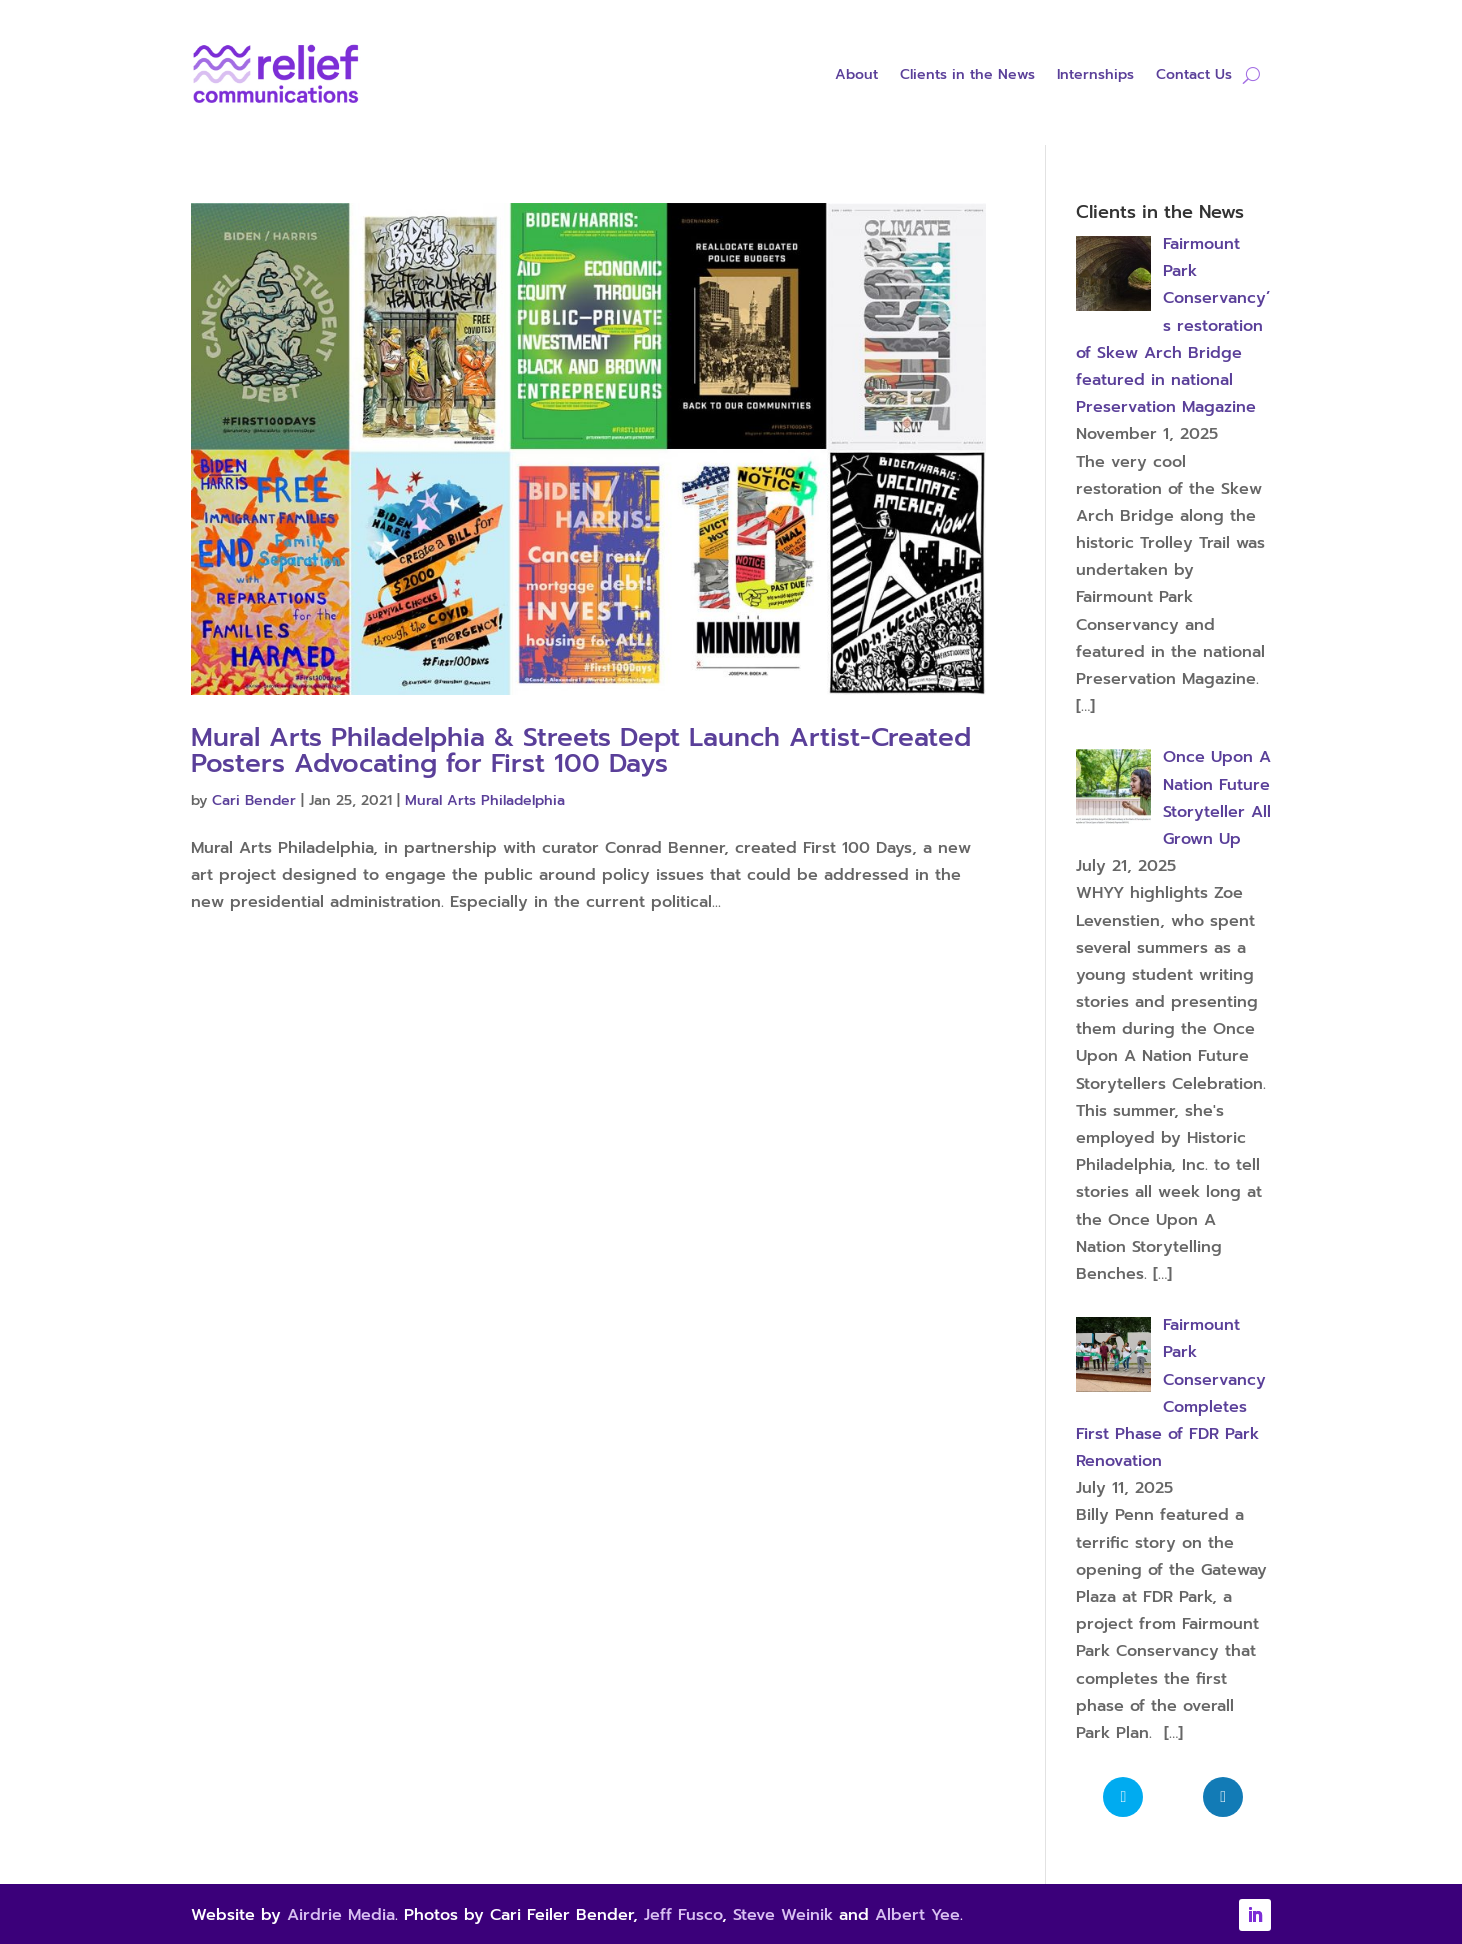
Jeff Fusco (683, 1915)
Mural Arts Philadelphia (485, 800)
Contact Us (1194, 76)
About (856, 76)
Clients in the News (967, 76)
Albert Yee (917, 1915)
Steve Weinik (783, 1915)
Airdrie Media (341, 1915)
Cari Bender (254, 800)
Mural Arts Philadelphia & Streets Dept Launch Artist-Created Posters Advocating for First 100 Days (581, 750)
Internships (1095, 76)
